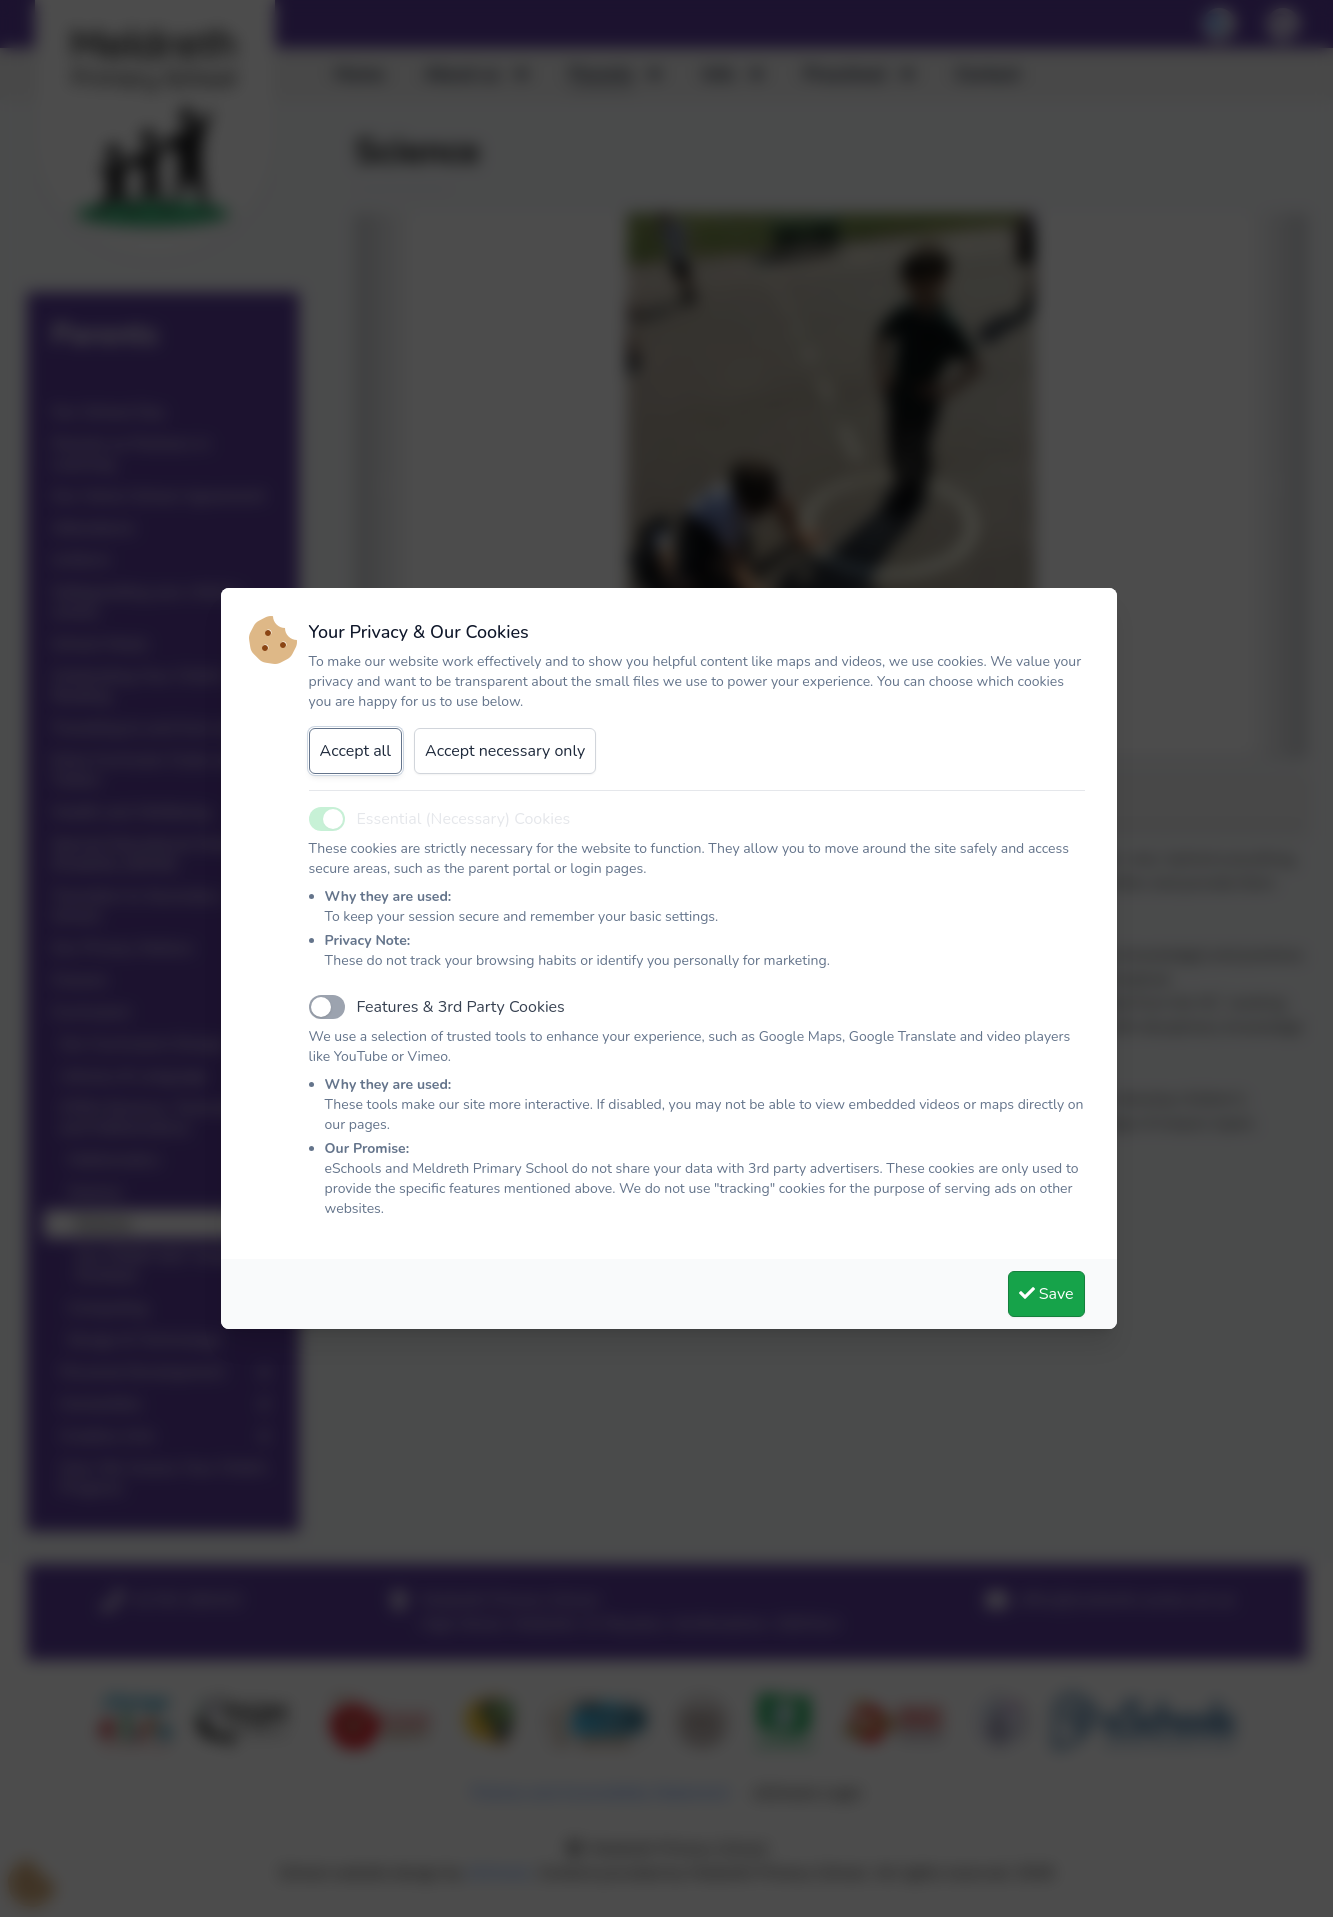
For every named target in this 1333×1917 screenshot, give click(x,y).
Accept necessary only (505, 751)
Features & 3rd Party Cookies (461, 1007)
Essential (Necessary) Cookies (464, 819)
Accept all (356, 751)
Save (1046, 1294)
